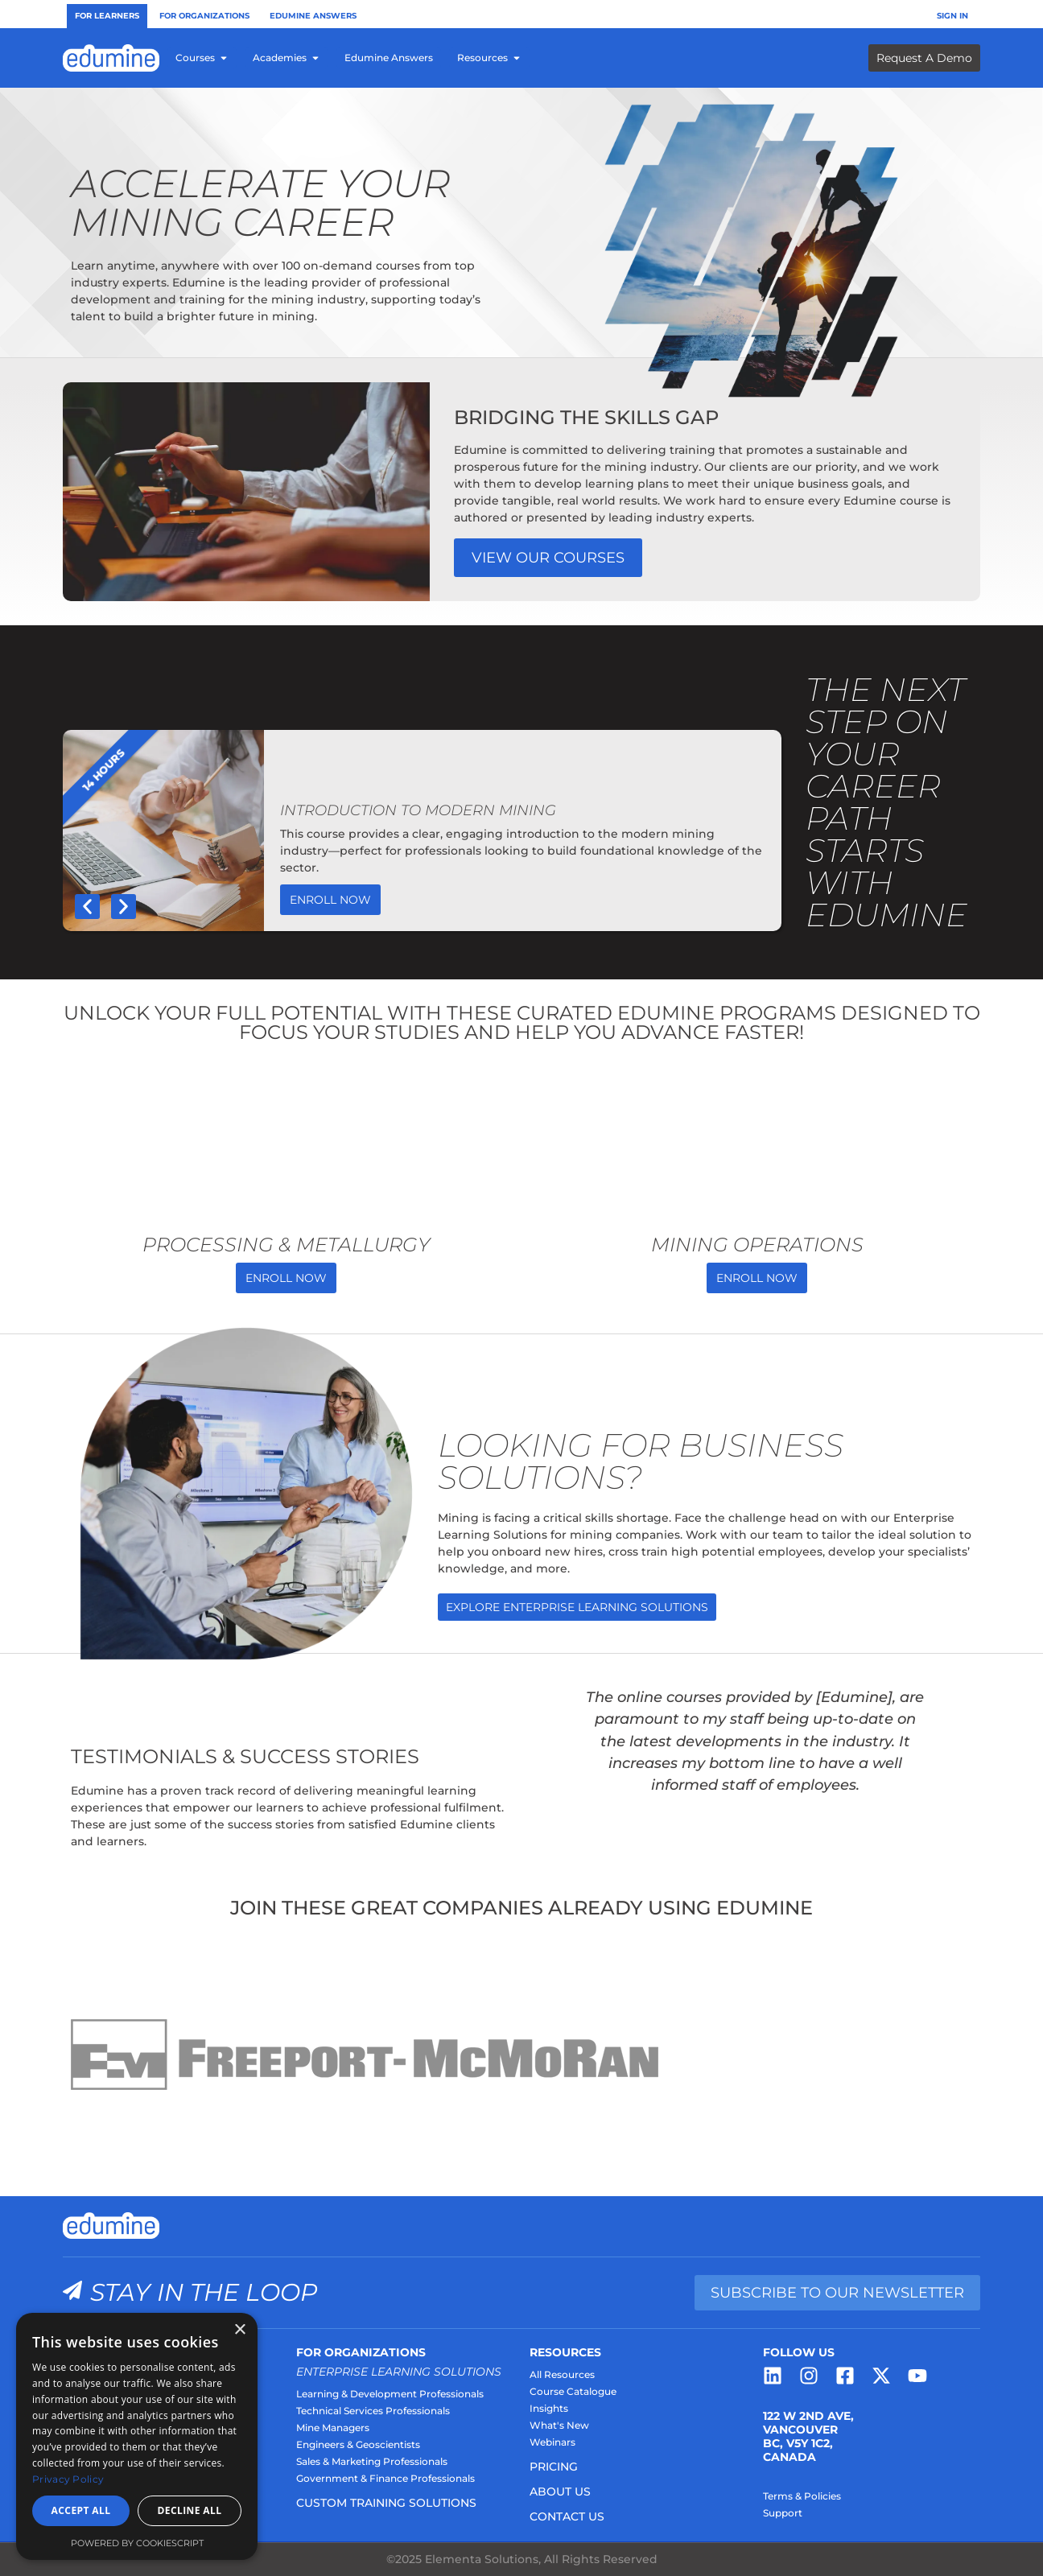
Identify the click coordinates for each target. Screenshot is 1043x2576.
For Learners (107, 15)
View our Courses (548, 558)
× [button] (239, 2330)
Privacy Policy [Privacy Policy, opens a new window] (68, 2479)
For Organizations (204, 15)
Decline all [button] (190, 2510)
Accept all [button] (81, 2510)
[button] (87, 906)
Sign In (952, 15)
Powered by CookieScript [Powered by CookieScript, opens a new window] (137, 2543)
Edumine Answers (313, 15)
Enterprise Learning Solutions (398, 2371)
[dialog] (137, 2436)
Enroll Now (330, 899)
